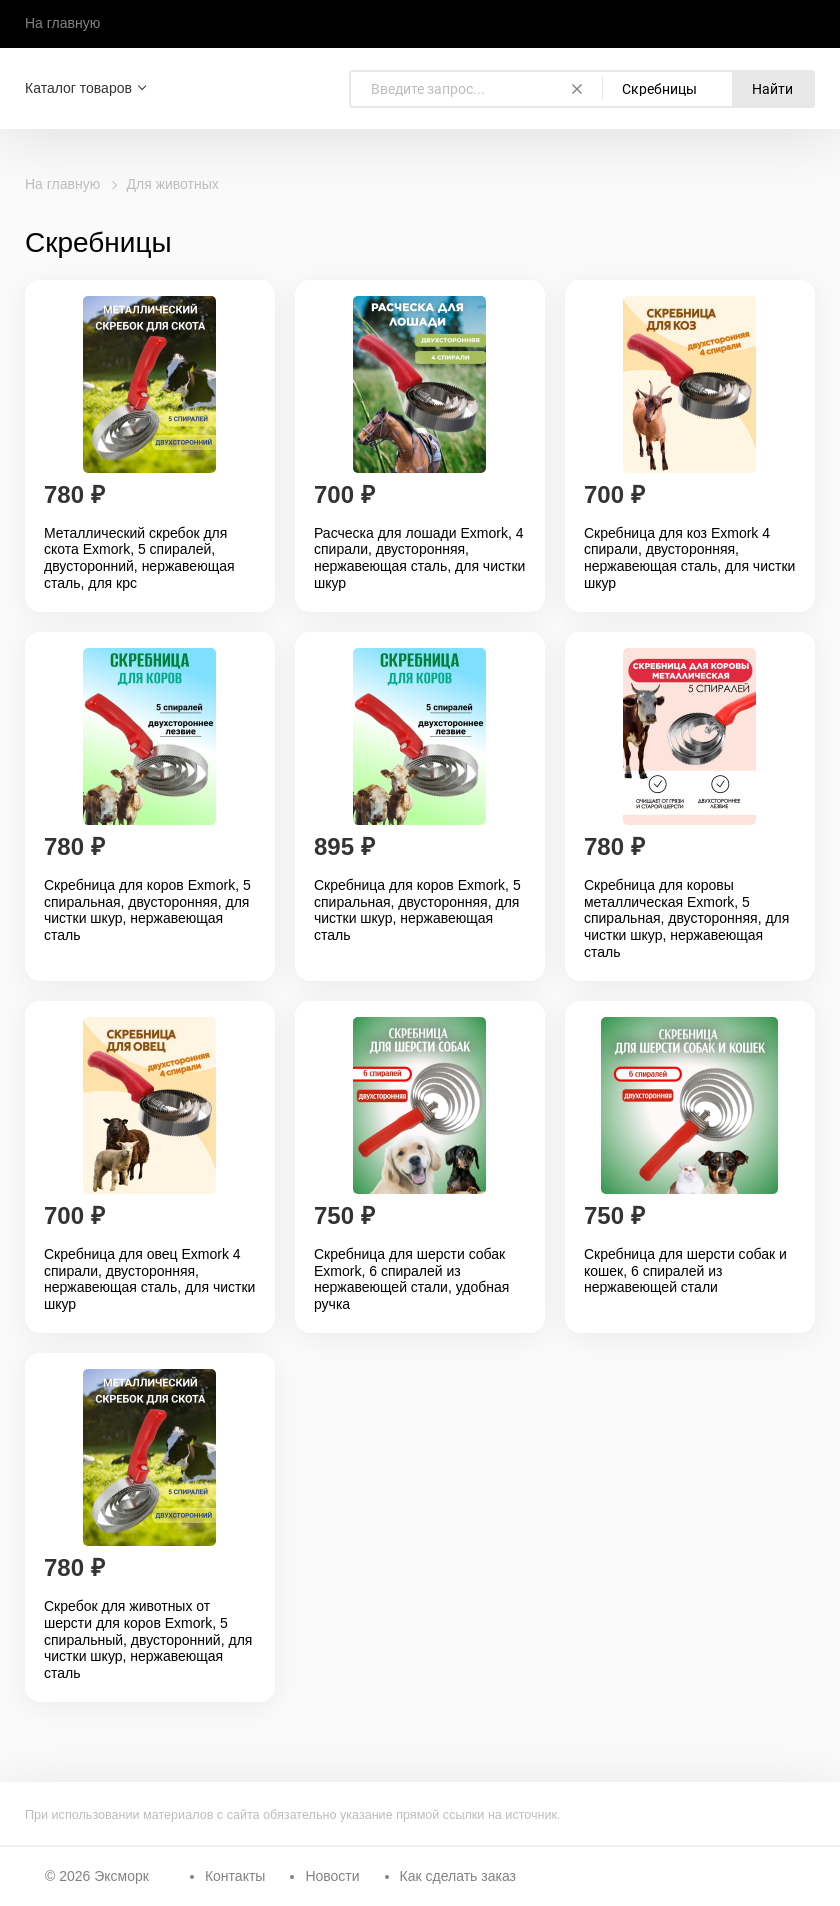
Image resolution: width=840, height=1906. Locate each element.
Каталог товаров (78, 88)
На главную (62, 23)
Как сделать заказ (458, 1876)
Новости (332, 1876)
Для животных (173, 184)
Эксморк (121, 1876)
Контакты (235, 1876)
